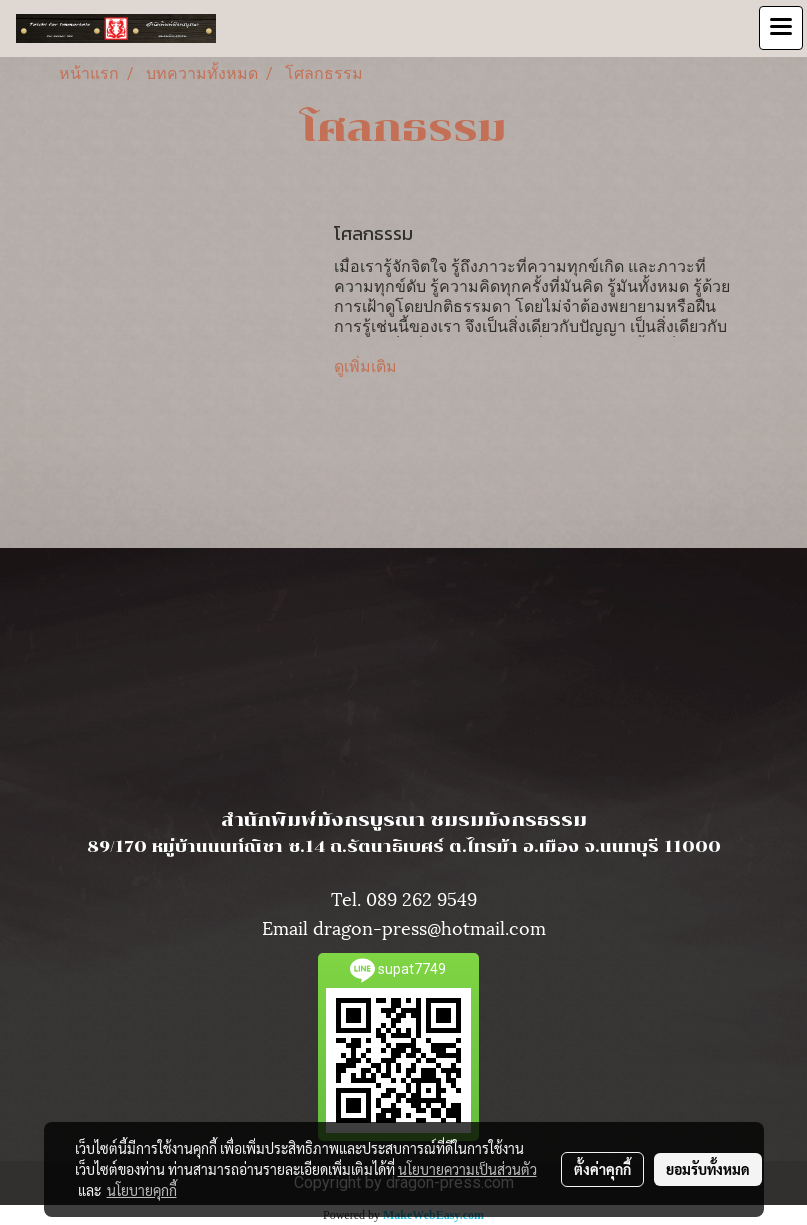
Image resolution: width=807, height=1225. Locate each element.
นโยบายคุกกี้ (142, 1190)
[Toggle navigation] (781, 28)
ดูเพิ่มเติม (367, 366)
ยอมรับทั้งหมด (708, 1169)
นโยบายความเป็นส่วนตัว (467, 1169)
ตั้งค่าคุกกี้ (602, 1169)
